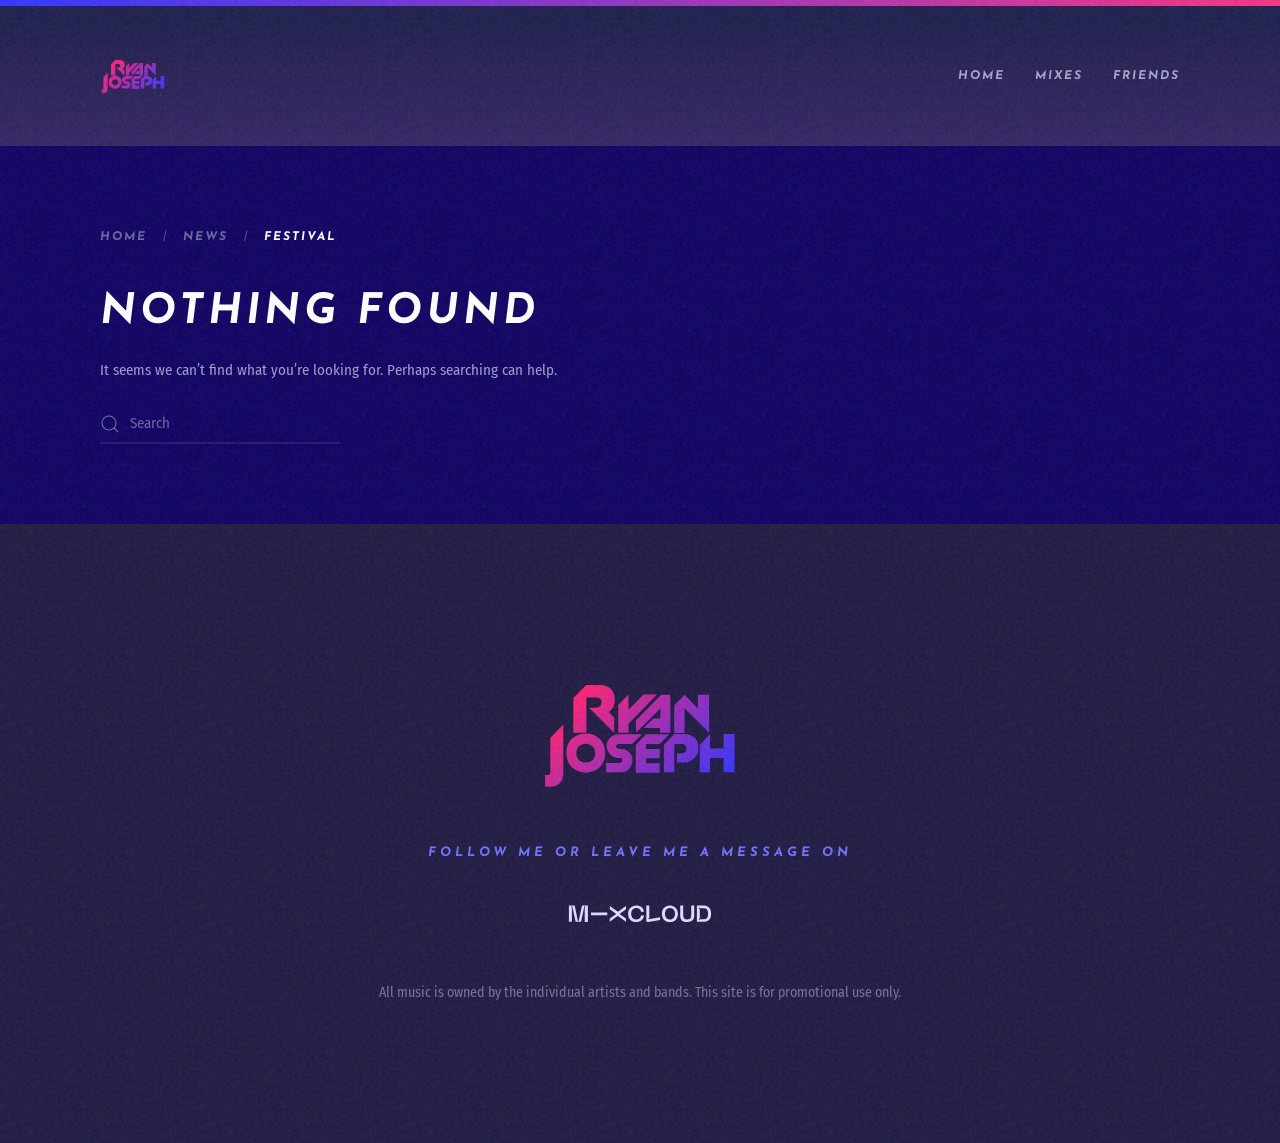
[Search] (220, 424)
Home (981, 76)
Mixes (1059, 76)
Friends (1146, 76)
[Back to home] (133, 76)
